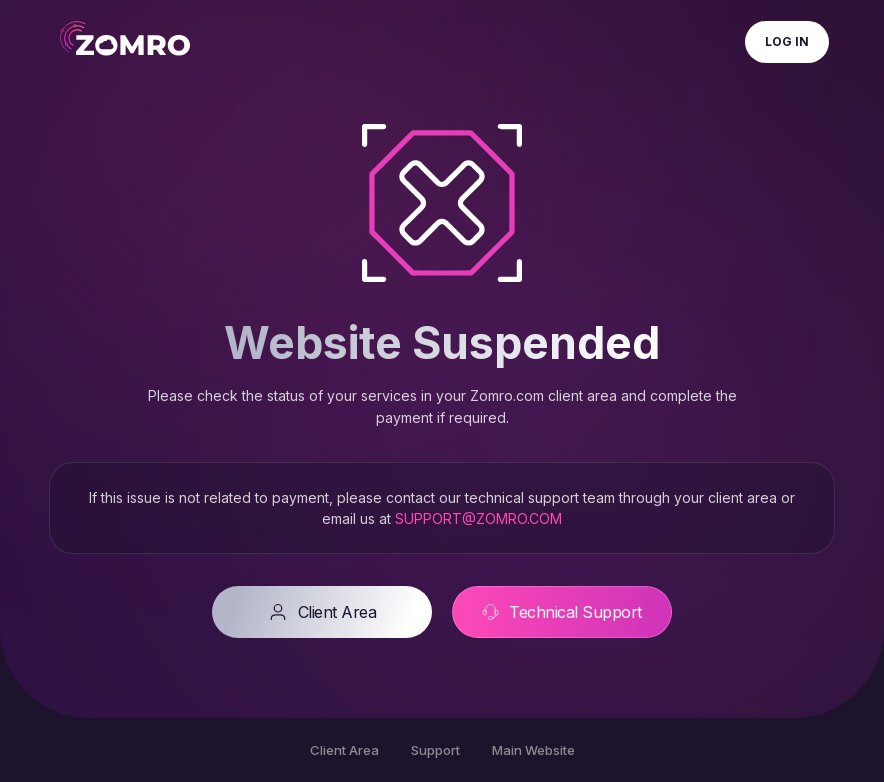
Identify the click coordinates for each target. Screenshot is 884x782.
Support (435, 750)
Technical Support (562, 612)
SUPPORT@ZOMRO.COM (478, 518)
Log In (787, 41)
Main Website (533, 750)
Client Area (322, 612)
